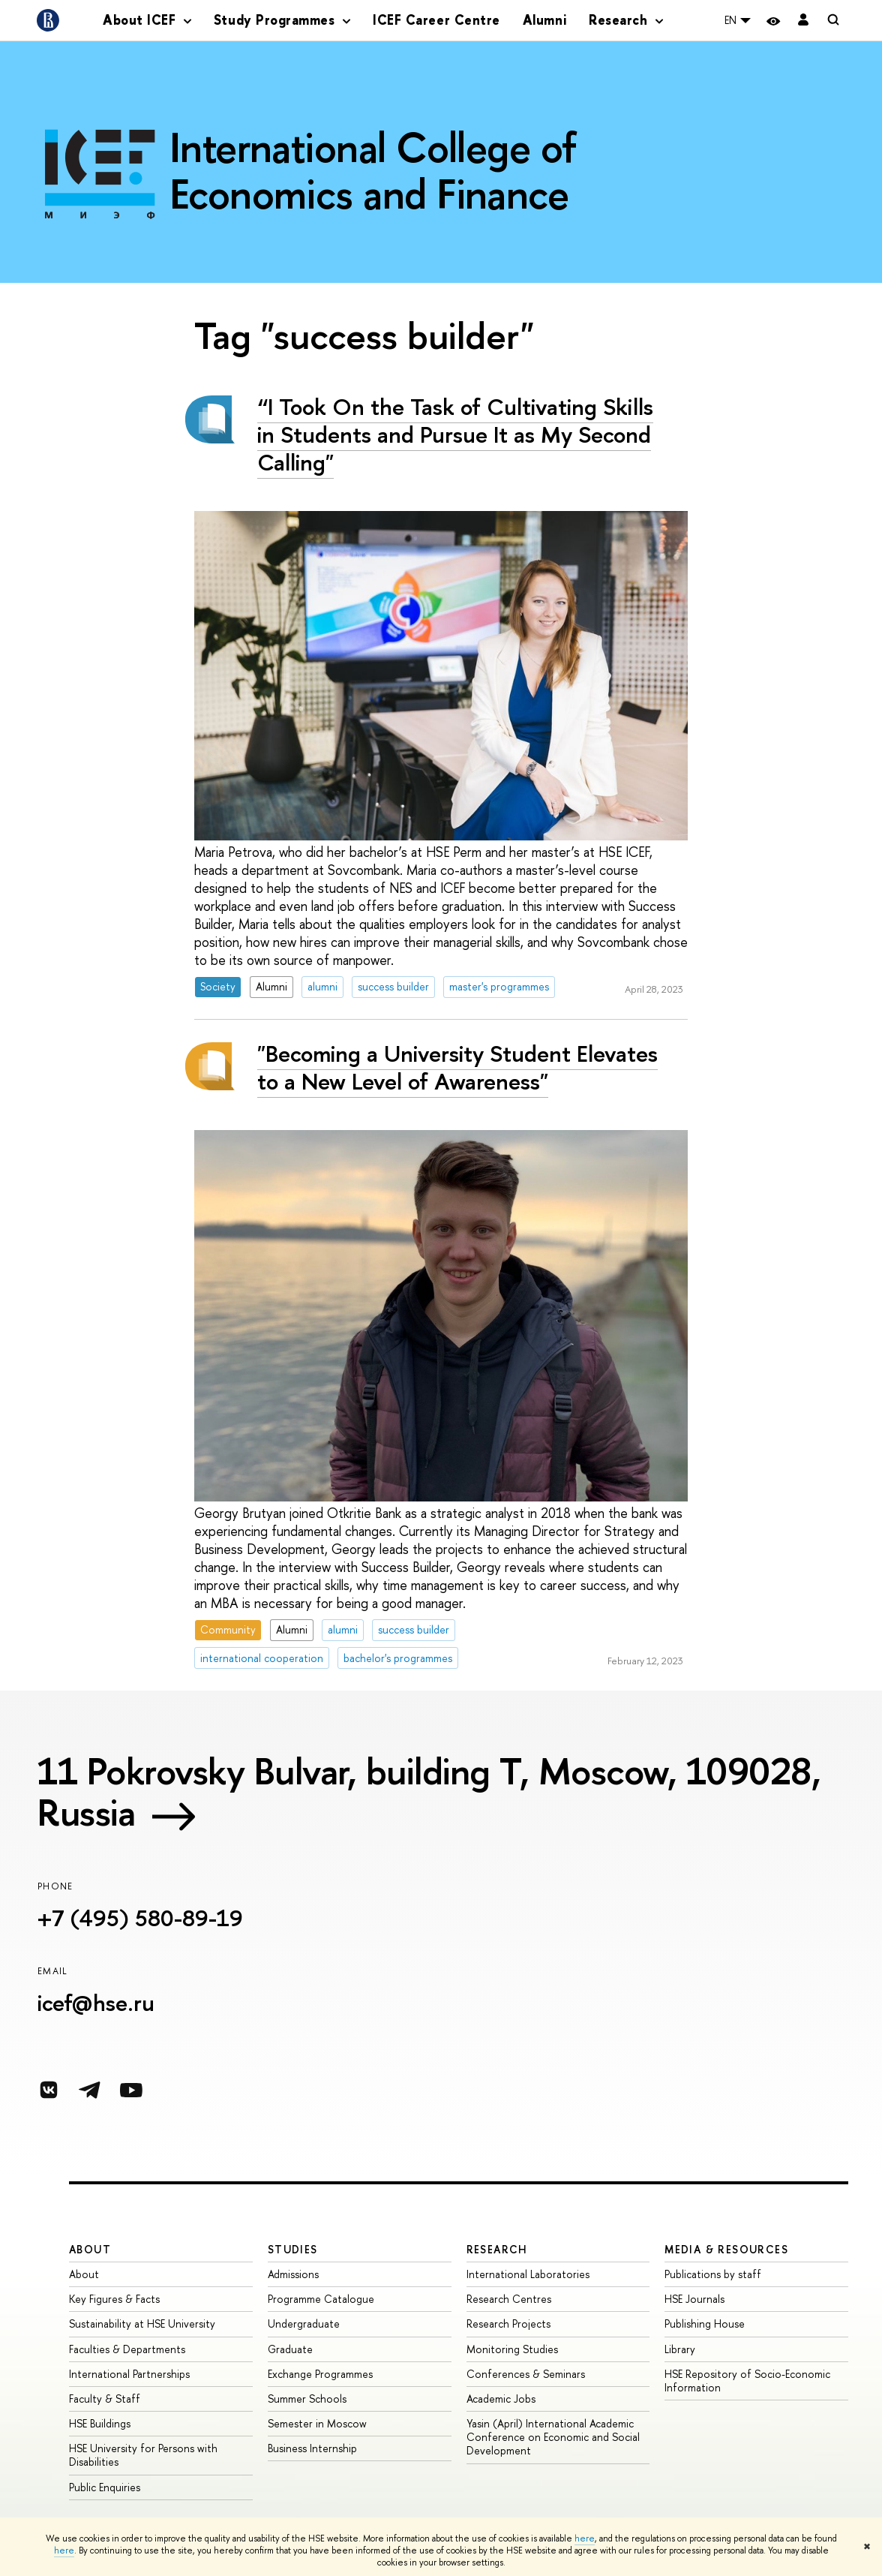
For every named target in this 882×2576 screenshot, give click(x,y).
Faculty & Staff (104, 2398)
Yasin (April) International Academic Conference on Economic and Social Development (553, 2436)
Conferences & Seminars (525, 2374)
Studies (293, 2249)
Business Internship (312, 2448)
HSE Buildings (99, 2423)
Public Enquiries (104, 2487)
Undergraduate (304, 2323)
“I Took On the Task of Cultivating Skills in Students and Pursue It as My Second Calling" (455, 434)
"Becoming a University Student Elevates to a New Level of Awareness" (457, 1067)
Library (679, 2349)
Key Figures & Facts (114, 2299)
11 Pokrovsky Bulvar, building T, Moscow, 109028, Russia (429, 1791)
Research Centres (508, 2299)
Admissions (293, 2274)
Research (497, 2249)
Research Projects (508, 2323)
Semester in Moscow (317, 2423)
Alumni (544, 20)
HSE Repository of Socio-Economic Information (747, 2380)
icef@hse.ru (96, 2002)
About (90, 2249)
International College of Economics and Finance (373, 170)
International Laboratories (528, 2274)
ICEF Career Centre (436, 20)
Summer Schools (307, 2398)
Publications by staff (712, 2274)
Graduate (290, 2349)
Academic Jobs (501, 2398)
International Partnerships (129, 2374)
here (584, 2538)
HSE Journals (694, 2299)
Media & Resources (726, 2249)
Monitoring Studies (512, 2349)
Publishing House (704, 2323)
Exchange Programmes (320, 2374)
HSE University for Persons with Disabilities (143, 2455)
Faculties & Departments (127, 2349)
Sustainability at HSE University (142, 2323)
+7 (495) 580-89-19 (140, 1918)
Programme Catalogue (321, 2299)
